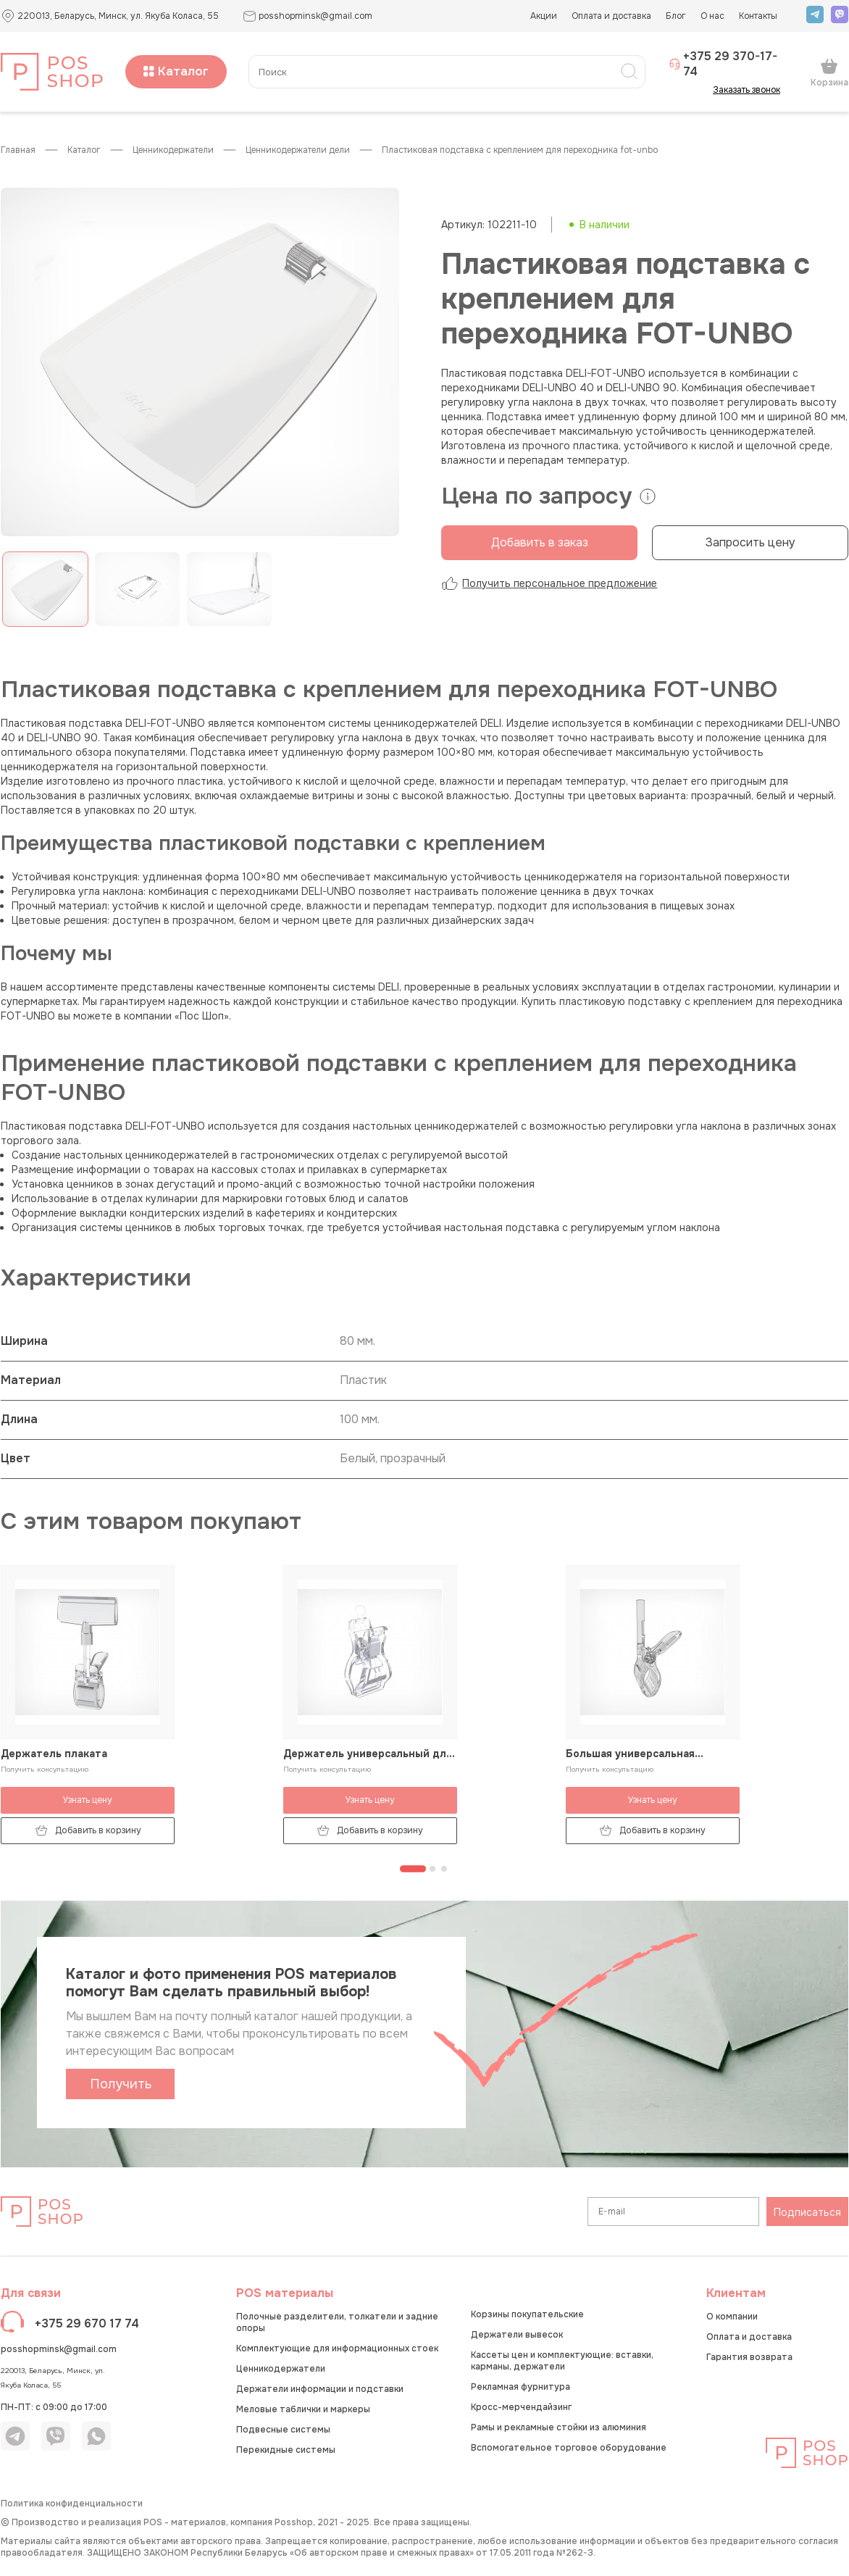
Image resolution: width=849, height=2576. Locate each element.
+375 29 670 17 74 (87, 2323)
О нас (712, 16)
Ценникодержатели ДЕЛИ (298, 150)
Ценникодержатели (173, 150)
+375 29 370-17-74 (723, 64)
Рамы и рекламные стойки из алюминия (558, 2427)
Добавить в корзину (88, 1831)
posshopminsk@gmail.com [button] (307, 16)
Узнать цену (87, 1800)
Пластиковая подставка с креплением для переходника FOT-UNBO (520, 150)
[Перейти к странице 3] (444, 1869)
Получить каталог (120, 2087)
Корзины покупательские (527, 2314)
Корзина (829, 72)
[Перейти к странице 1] (413, 1868)
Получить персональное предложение (549, 583)
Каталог (176, 71)
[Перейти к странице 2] (432, 1869)
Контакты (758, 16)
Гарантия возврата (749, 2357)
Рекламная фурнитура (520, 2387)
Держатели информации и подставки (319, 2389)
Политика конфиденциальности (72, 2503)
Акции (543, 16)
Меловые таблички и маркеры (303, 2409)
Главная (18, 150)
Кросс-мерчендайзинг (521, 2407)
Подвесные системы (283, 2429)
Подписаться (807, 2212)
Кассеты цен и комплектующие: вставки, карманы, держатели (562, 2360)
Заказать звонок (751, 90)
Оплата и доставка (611, 16)
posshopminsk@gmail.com (59, 2349)
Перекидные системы (285, 2450)
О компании (732, 2316)
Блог (676, 16)
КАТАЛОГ (84, 150)
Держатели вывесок (517, 2335)
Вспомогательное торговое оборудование (568, 2448)
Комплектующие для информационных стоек (337, 2348)
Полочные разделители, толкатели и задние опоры (337, 2322)
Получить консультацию (44, 1769)
